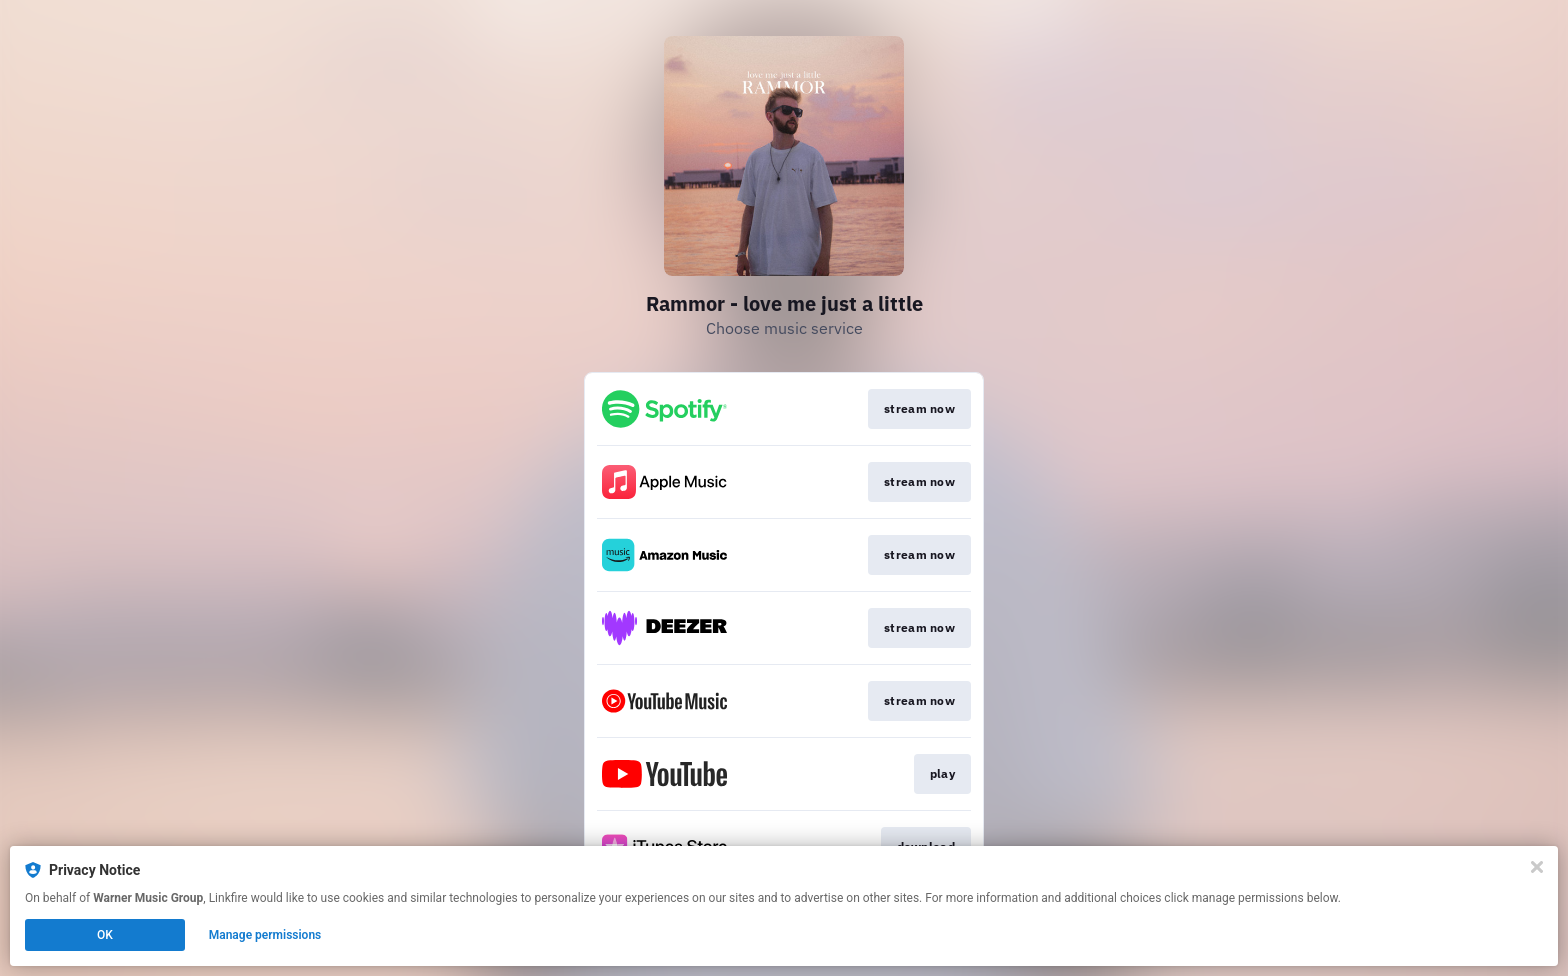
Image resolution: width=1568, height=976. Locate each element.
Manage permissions (265, 935)
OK (105, 935)
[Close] (1537, 867)
